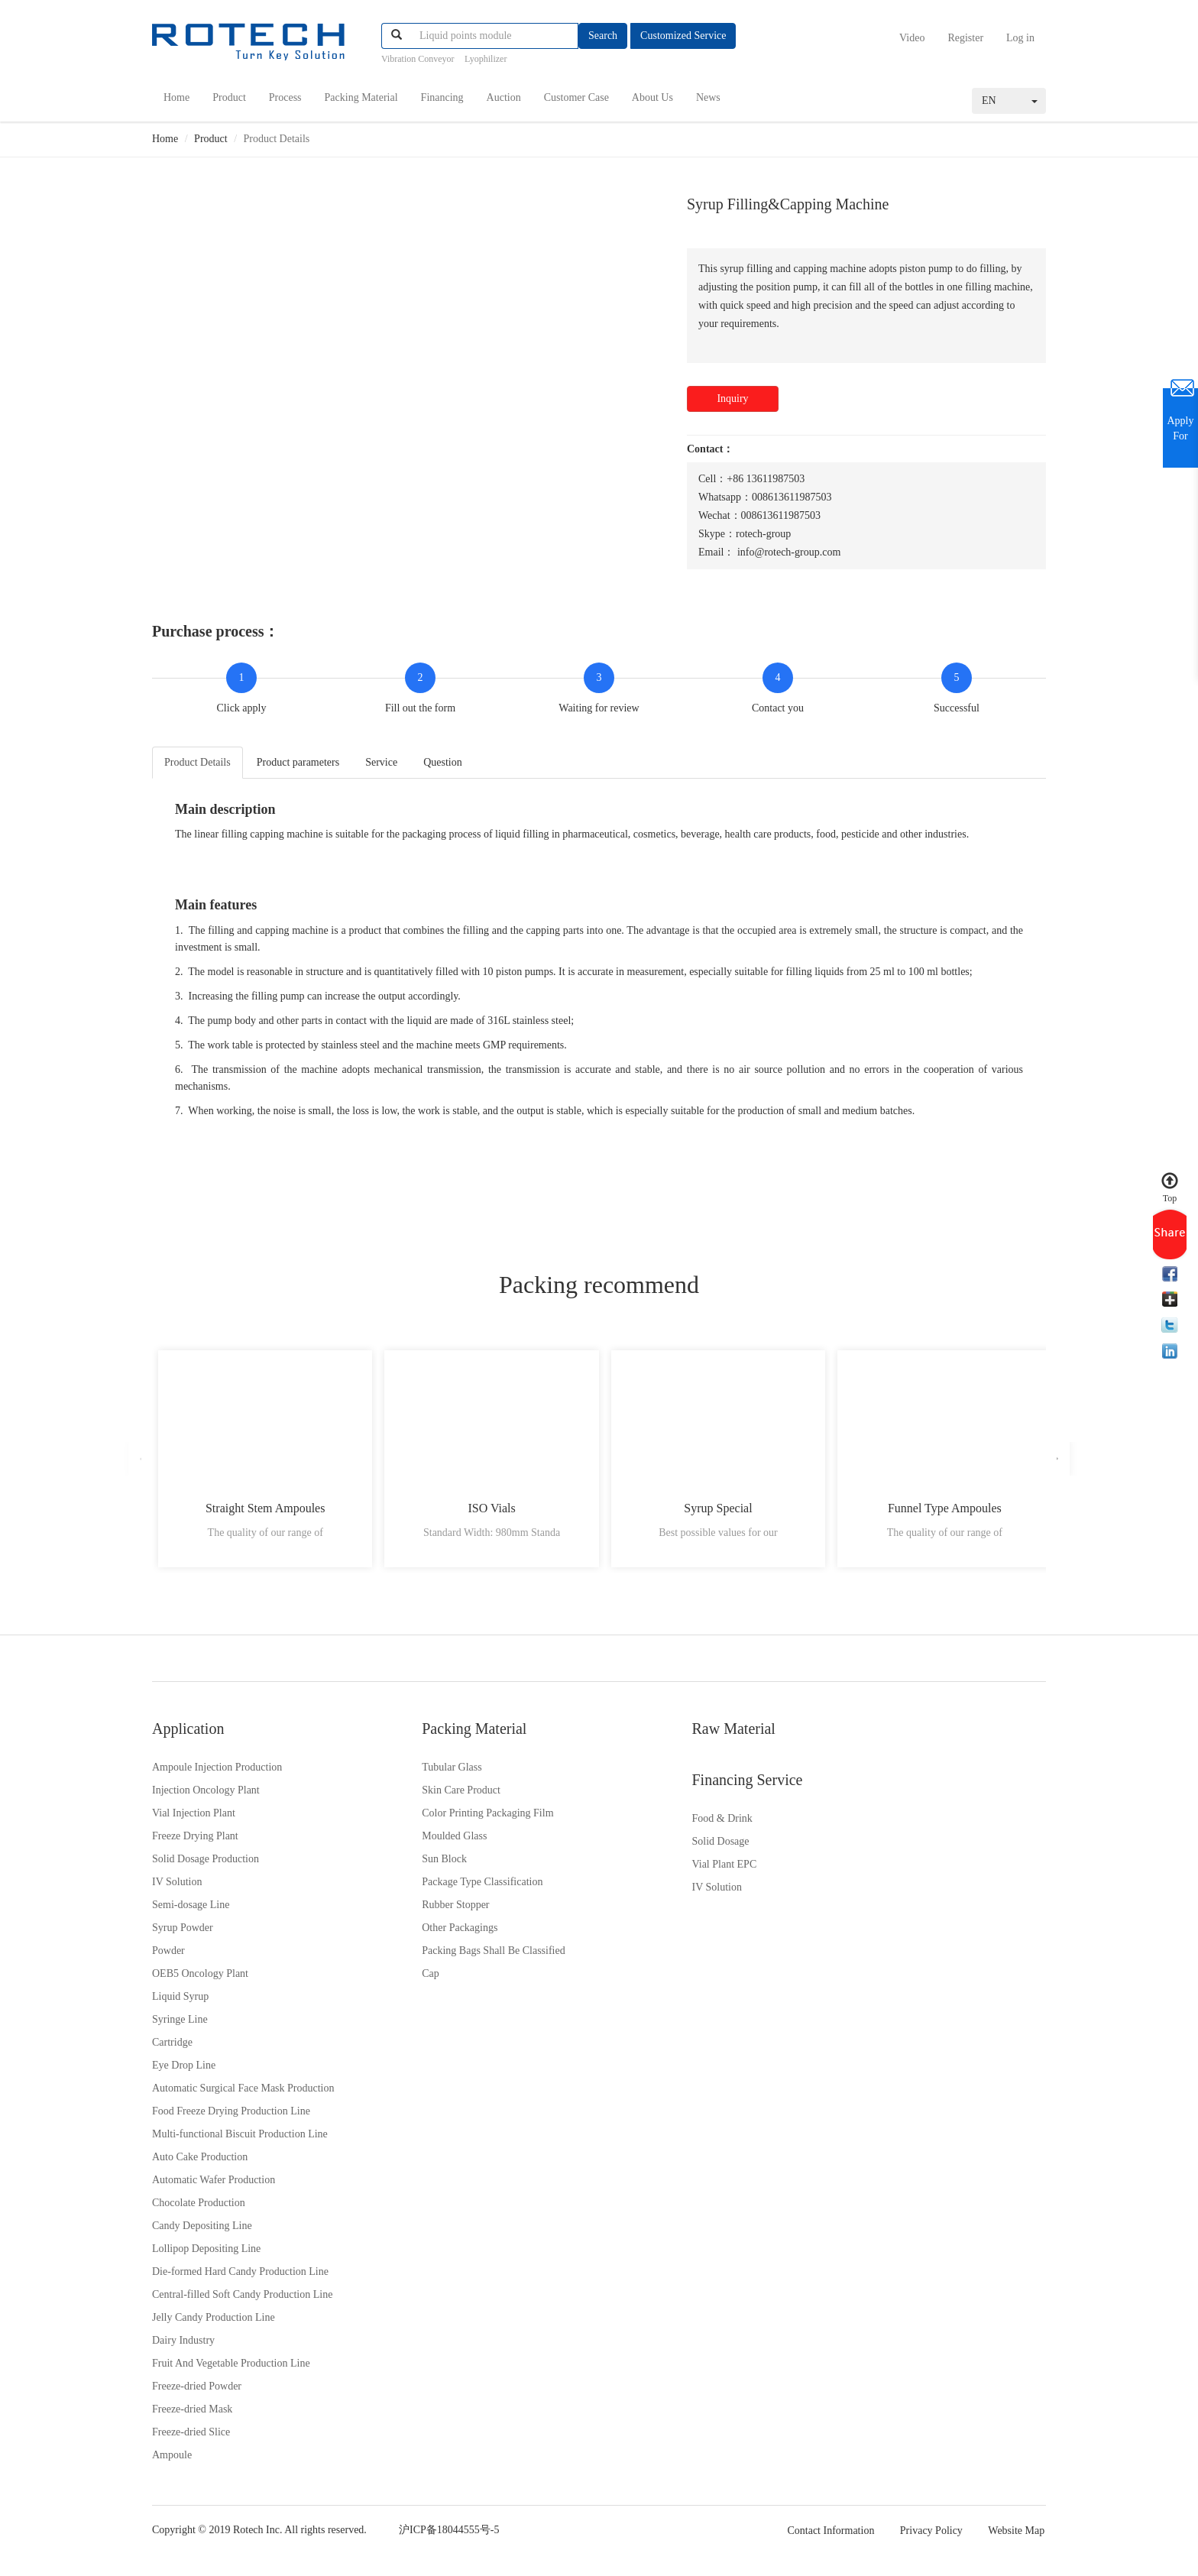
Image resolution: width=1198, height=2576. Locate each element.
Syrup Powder (182, 1933)
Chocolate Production (198, 2208)
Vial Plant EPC (872, 1818)
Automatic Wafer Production (213, 2185)
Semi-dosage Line (190, 1910)
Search (602, 35)
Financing (442, 96)
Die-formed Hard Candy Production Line (240, 2277)
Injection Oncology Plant (206, 1795)
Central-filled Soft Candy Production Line (242, 2299)
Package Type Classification (441, 1887)
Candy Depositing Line (202, 2231)
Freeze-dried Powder (196, 2391)
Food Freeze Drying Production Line (231, 2116)
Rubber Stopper (414, 1910)
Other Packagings (419, 1933)
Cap (390, 1979)
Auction (504, 96)
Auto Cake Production (200, 2162)
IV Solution (177, 1887)
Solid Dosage (868, 1795)
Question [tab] (442, 760)
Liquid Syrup (180, 2001)
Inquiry (732, 397)
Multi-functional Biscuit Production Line (240, 2139)
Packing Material (361, 96)
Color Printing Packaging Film (447, 1818)
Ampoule (172, 2460)
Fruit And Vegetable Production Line (231, 2368)
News (708, 96)
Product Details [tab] (197, 760)
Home (176, 96)
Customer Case (576, 96)
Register (965, 38)
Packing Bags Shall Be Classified (452, 1956)
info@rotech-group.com (788, 550)
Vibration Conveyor (418, 58)
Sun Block (403, 1864)
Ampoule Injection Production (217, 1772)
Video (911, 38)
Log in (1020, 38)
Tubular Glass (411, 1772)
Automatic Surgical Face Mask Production (243, 2093)
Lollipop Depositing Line (206, 2254)
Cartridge (172, 2047)
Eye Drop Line (183, 2070)
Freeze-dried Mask (192, 2414)
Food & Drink (870, 1772)
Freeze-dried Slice (191, 2437)
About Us (652, 96)
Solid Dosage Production (205, 1864)
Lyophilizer (486, 58)
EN (1010, 99)
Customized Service (683, 35)
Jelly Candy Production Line (213, 2322)
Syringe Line (180, 2024)
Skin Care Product (420, 1795)
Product (229, 96)
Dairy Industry (183, 2345)
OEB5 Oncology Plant (200, 1979)
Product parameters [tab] (298, 760)
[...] (494, 36)
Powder (168, 1956)
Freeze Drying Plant (195, 1841)
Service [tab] (381, 760)
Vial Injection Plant (193, 1818)
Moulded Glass (413, 1841)
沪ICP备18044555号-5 (453, 2535)
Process (285, 96)
